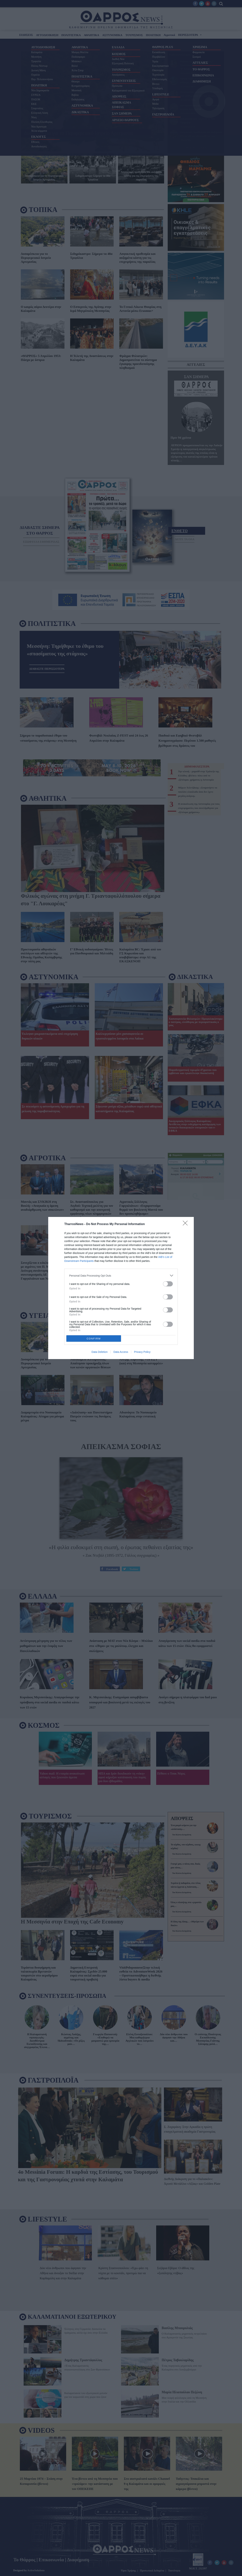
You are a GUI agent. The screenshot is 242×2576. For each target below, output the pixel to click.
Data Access (120, 1351)
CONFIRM (94, 1338)
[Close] (186, 1224)
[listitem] (121, 1276)
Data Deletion (100, 1351)
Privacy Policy (142, 1351)
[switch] (168, 1283)
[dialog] (121, 1288)
